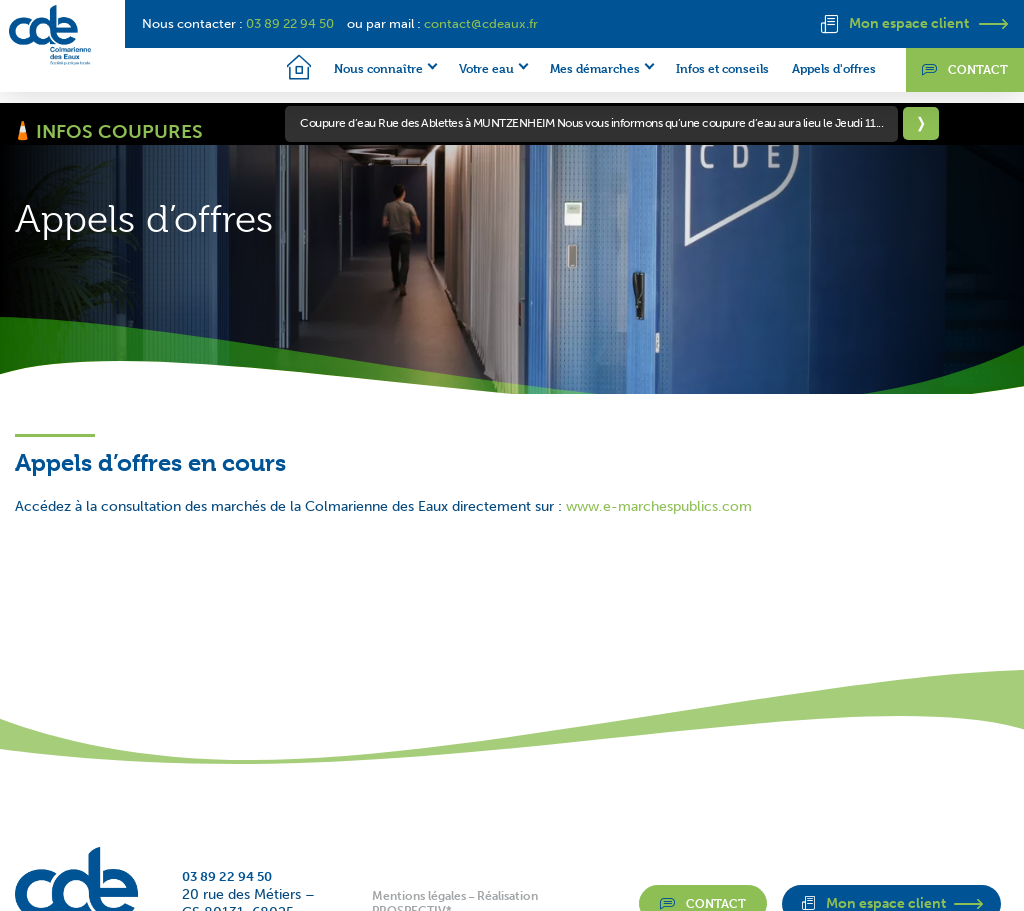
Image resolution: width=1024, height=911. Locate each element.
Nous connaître (358, 68)
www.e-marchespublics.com (659, 512)
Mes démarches (575, 68)
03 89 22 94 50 (290, 23)
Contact (965, 72)
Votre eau (466, 68)
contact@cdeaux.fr (481, 23)
